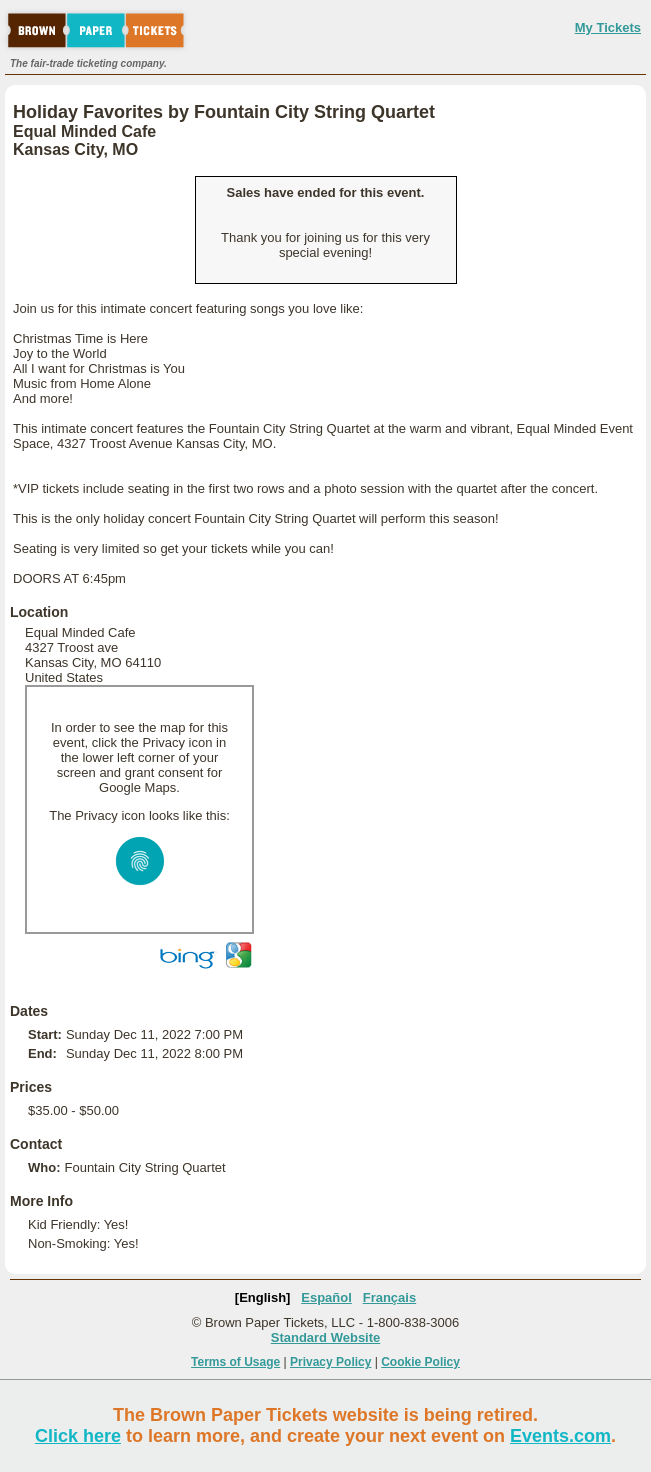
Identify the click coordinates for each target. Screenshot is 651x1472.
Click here (78, 1436)
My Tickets (608, 27)
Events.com (560, 1436)
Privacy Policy (330, 1362)
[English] (263, 1297)
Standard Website (326, 1337)
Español (326, 1297)
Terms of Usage (235, 1362)
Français (389, 1297)
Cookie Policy (420, 1362)
